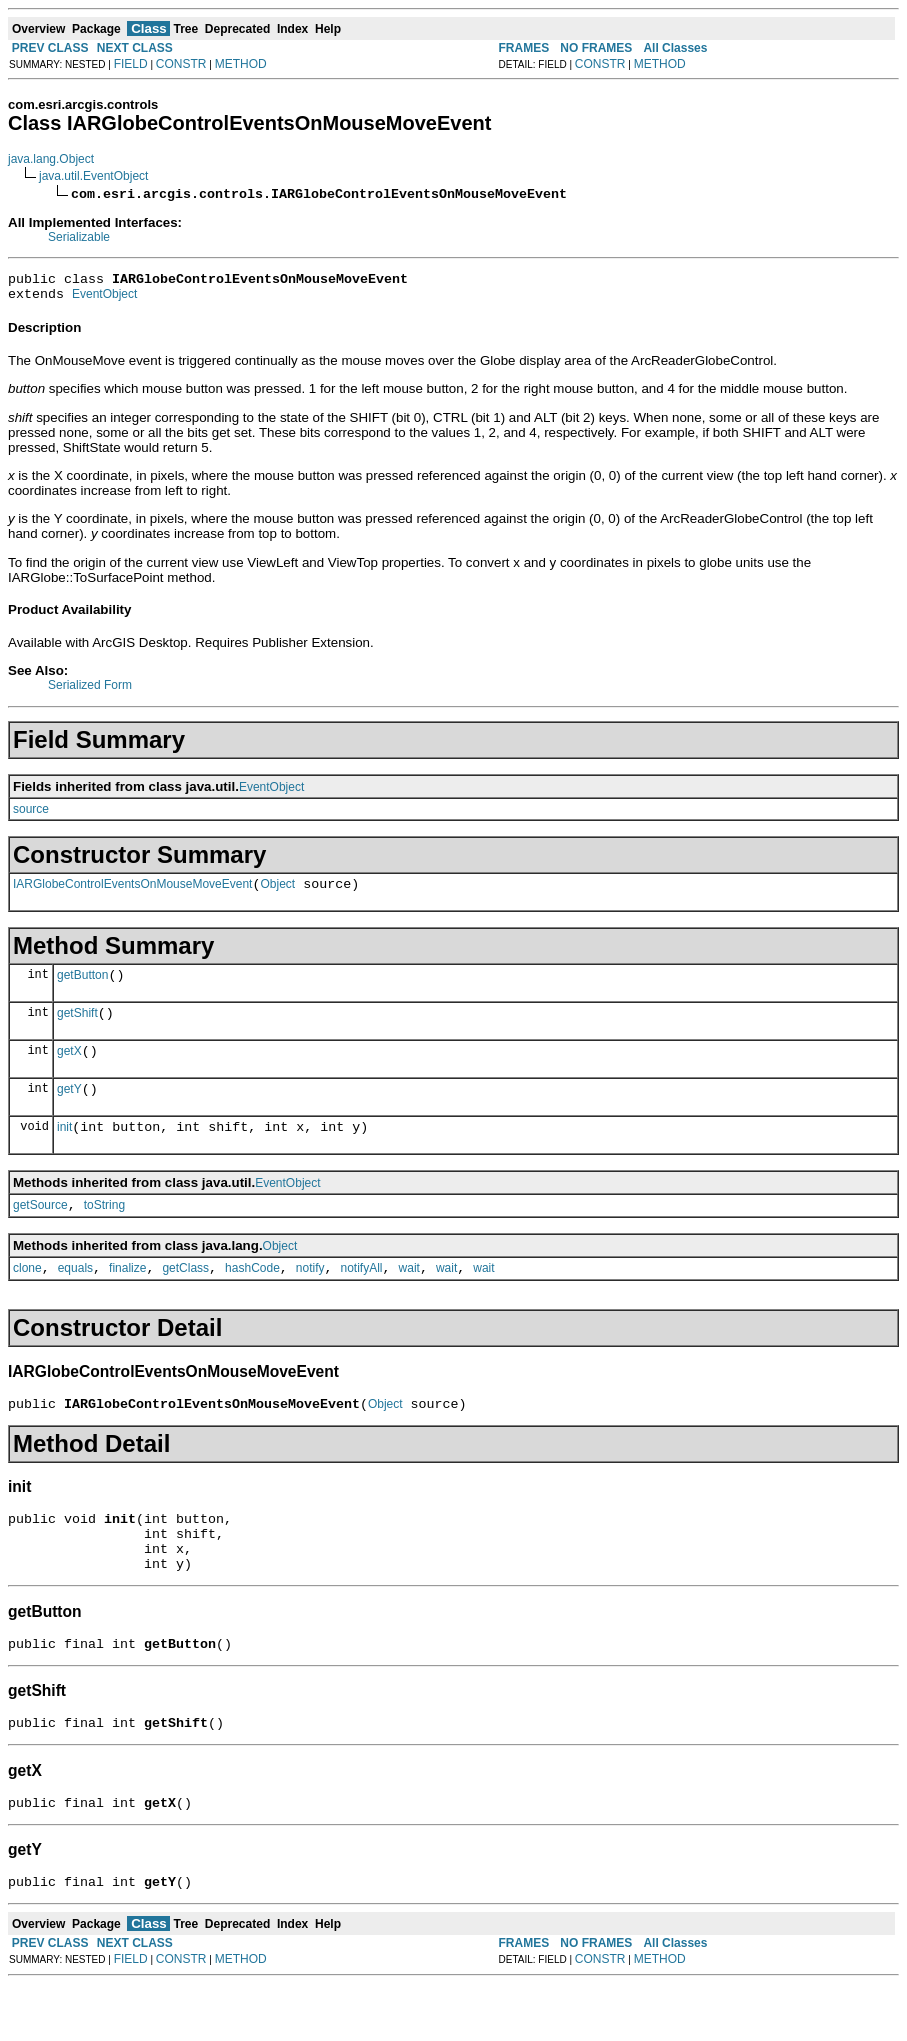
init (64, 1151)
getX (69, 1069)
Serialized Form (90, 691)
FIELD (131, 64)
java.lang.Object (51, 159)
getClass (185, 1298)
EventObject (104, 300)
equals (75, 1298)
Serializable (79, 237)
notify (310, 1298)
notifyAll (362, 1298)
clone (27, 1298)
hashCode (252, 1298)
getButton (82, 987)
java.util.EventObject (93, 176)
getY (69, 1110)
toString (104, 1232)
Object (277, 893)
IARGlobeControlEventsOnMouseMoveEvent (132, 893)
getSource (40, 1232)
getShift (77, 1028)
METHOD (241, 64)
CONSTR (181, 64)
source (31, 815)
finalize (127, 1298)
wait (409, 1298)
